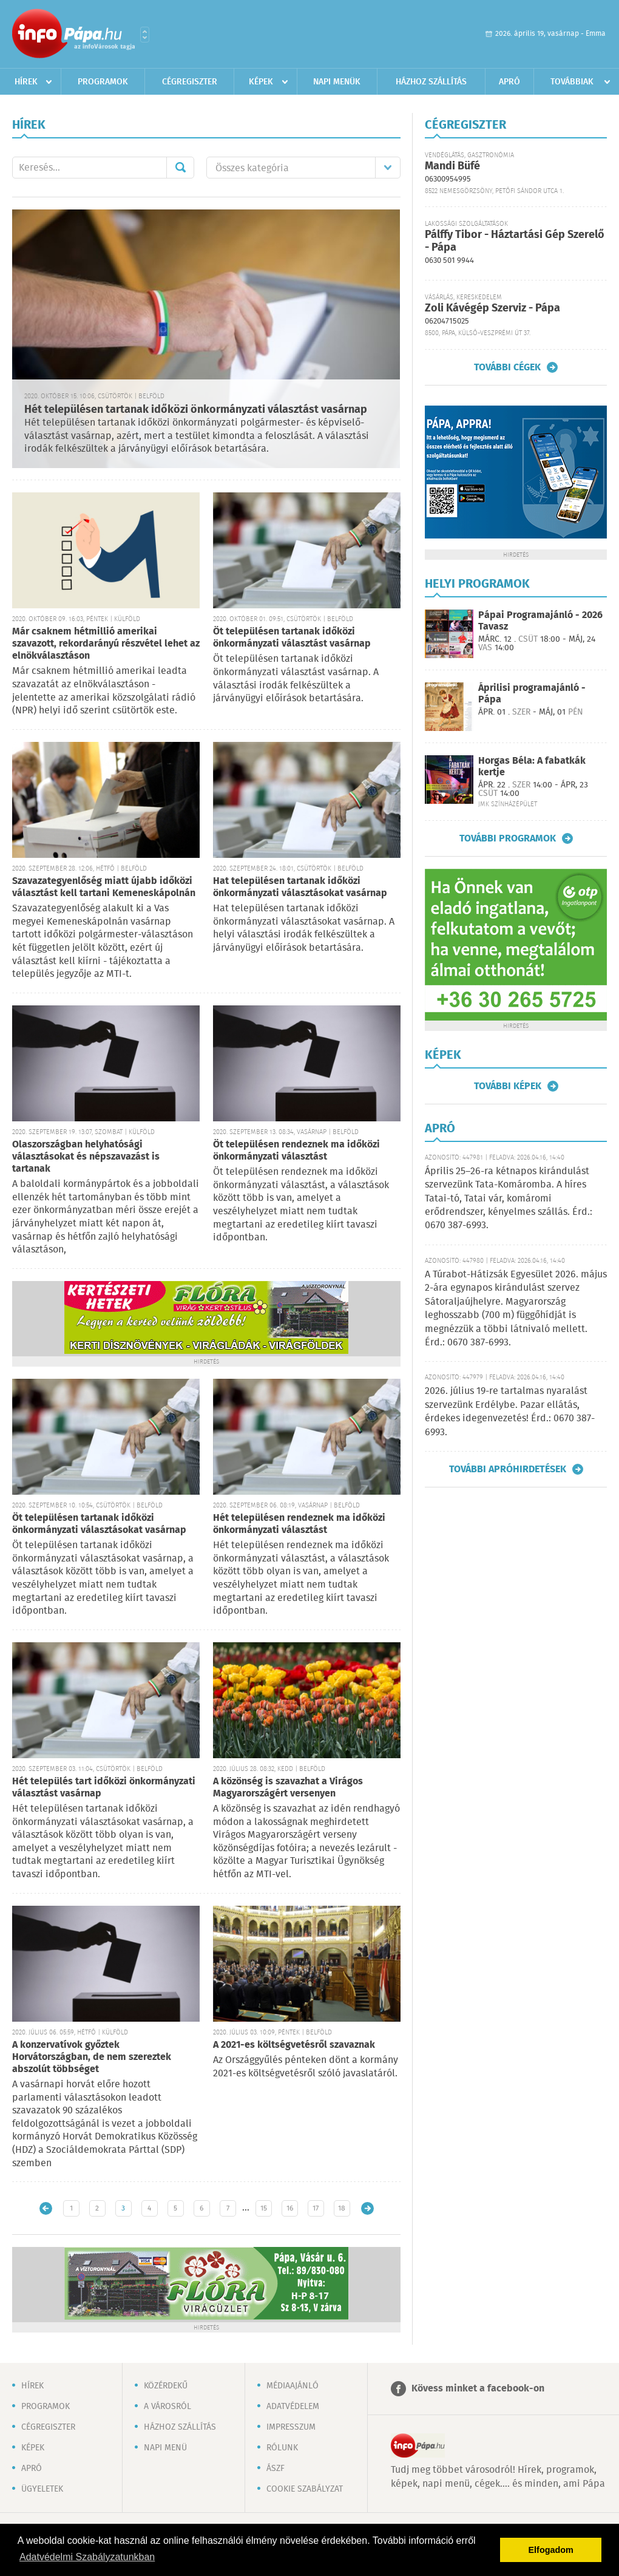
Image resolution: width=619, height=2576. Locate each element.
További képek (507, 1086)
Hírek (26, 82)
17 (316, 2208)
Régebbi (367, 2208)
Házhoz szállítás (431, 82)
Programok (103, 82)
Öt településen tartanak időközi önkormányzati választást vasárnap (292, 637)
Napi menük (336, 82)
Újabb (45, 2208)
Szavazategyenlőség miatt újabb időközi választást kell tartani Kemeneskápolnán (103, 887)
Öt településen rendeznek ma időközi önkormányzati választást (296, 1150)
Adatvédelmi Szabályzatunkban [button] (87, 2557)
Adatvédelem (292, 2406)
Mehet (180, 167)
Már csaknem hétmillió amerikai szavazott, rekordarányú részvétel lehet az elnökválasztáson (106, 644)
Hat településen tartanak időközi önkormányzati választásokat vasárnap (300, 887)
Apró (509, 82)
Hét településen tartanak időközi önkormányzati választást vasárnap (195, 409)
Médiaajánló (292, 2386)
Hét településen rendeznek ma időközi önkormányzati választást (299, 1524)
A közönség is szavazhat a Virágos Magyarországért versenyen (288, 1787)
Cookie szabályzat (304, 2489)
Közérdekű (166, 2386)
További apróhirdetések (507, 1469)
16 (289, 2208)
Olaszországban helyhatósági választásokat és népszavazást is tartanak (86, 1157)
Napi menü (165, 2448)
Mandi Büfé (452, 166)
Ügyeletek (42, 2489)
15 (263, 2208)
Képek (261, 82)
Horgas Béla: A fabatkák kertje (532, 766)
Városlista (144, 34)
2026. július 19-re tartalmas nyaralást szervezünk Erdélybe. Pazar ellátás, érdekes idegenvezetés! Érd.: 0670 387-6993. (510, 1411)
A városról (167, 2406)
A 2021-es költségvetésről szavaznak (294, 2045)
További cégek (507, 367)
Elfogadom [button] (551, 2550)
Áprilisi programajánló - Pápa (532, 694)
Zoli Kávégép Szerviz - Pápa (492, 308)
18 (341, 2208)
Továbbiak (572, 82)
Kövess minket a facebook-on (477, 2388)
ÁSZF (275, 2468)
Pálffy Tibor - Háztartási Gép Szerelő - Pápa (514, 241)
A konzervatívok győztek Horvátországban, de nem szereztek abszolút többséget (91, 2057)
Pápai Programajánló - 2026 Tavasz (540, 621)
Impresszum (291, 2427)
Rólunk (282, 2448)
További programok (507, 838)
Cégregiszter (189, 82)
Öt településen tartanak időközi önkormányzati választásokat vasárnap (99, 1524)
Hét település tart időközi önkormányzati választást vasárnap (103, 1787)
